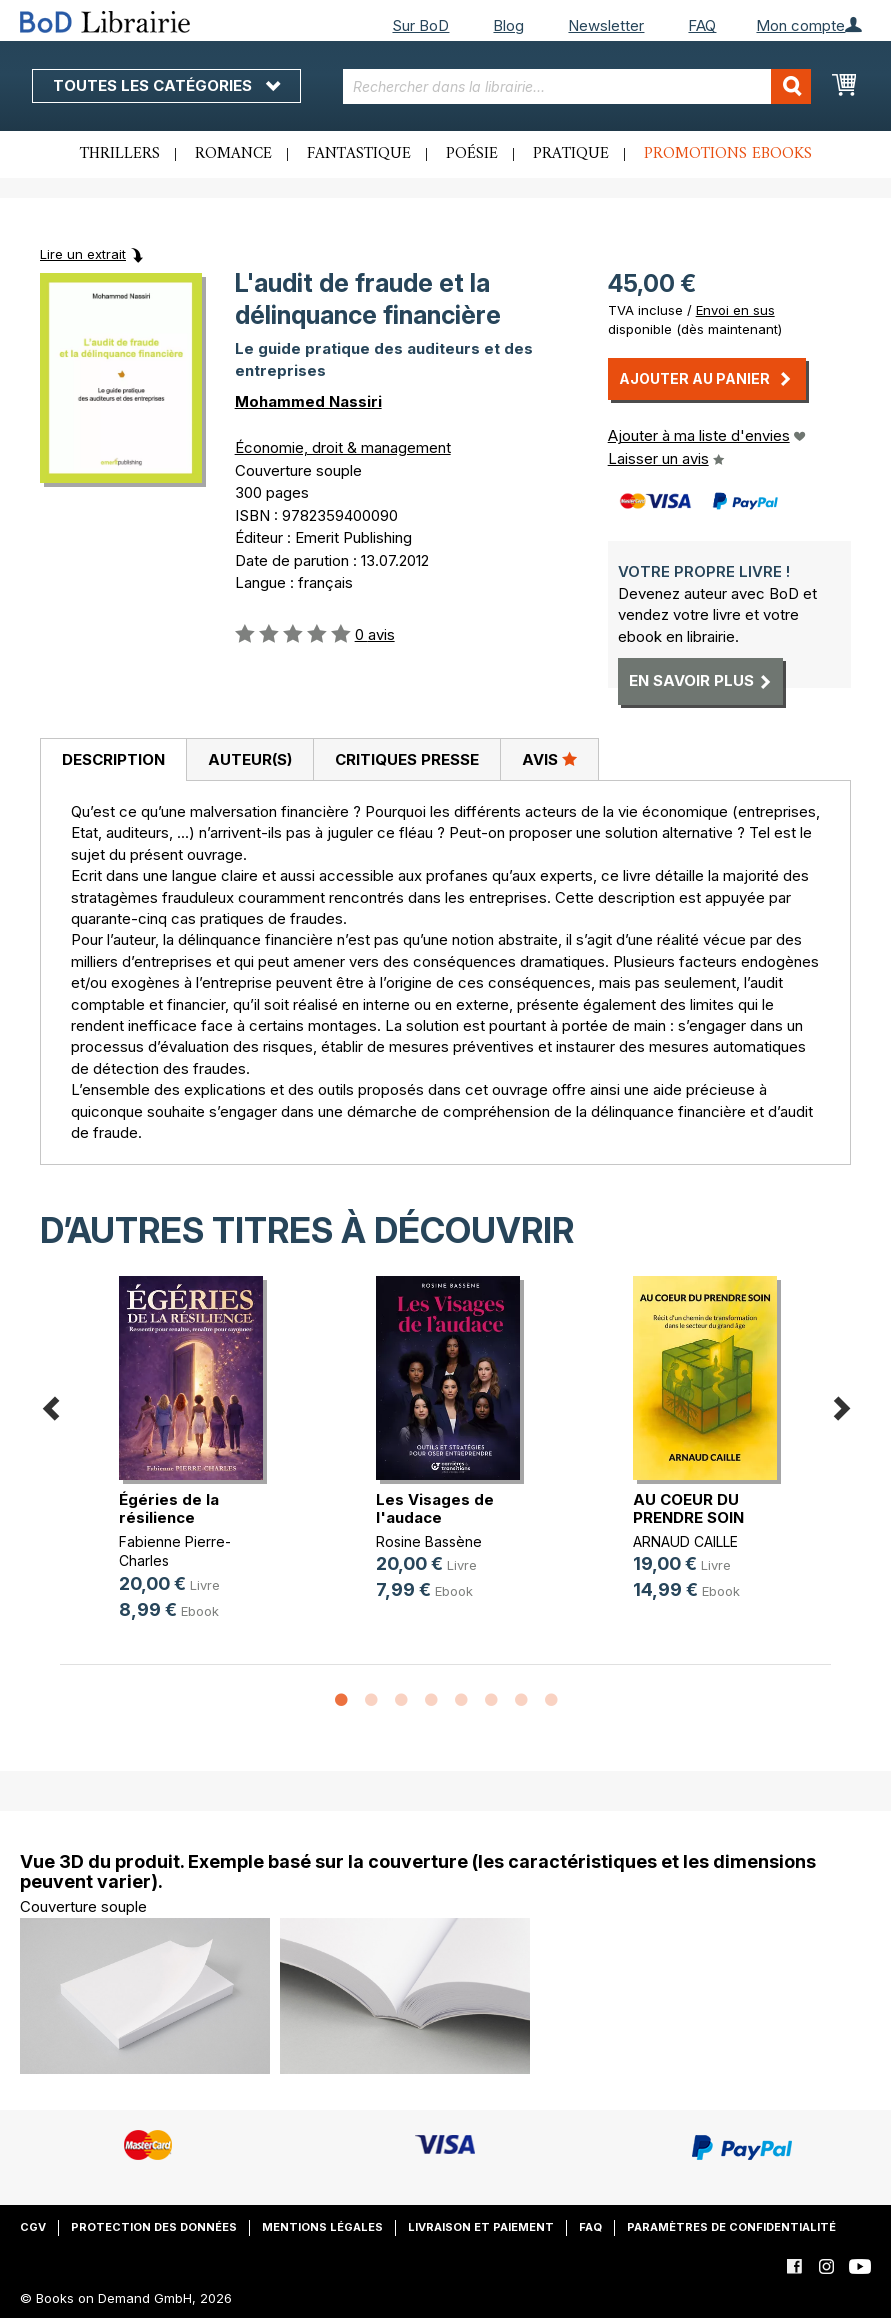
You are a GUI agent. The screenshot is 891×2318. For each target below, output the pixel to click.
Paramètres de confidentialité (731, 2227)
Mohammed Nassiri (308, 401)
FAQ (702, 25)
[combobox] (577, 86)
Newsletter (606, 25)
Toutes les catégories (166, 85)
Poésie (472, 154)
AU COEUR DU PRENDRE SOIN (688, 1508)
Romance (233, 154)
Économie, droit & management (343, 447)
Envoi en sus (735, 310)
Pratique (571, 154)
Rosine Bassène (429, 1541)
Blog (508, 25)
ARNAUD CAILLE (685, 1541)
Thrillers (120, 154)
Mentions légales (322, 2227)
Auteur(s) (250, 759)
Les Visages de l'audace (435, 1508)
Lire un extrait (83, 254)
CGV (33, 2227)
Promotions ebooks (728, 154)
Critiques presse (407, 759)
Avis (549, 759)
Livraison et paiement (481, 2227)
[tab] (113, 760)
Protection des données (154, 2227)
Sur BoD (420, 25)
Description (113, 759)
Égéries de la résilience (169, 1508)
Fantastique (359, 154)
